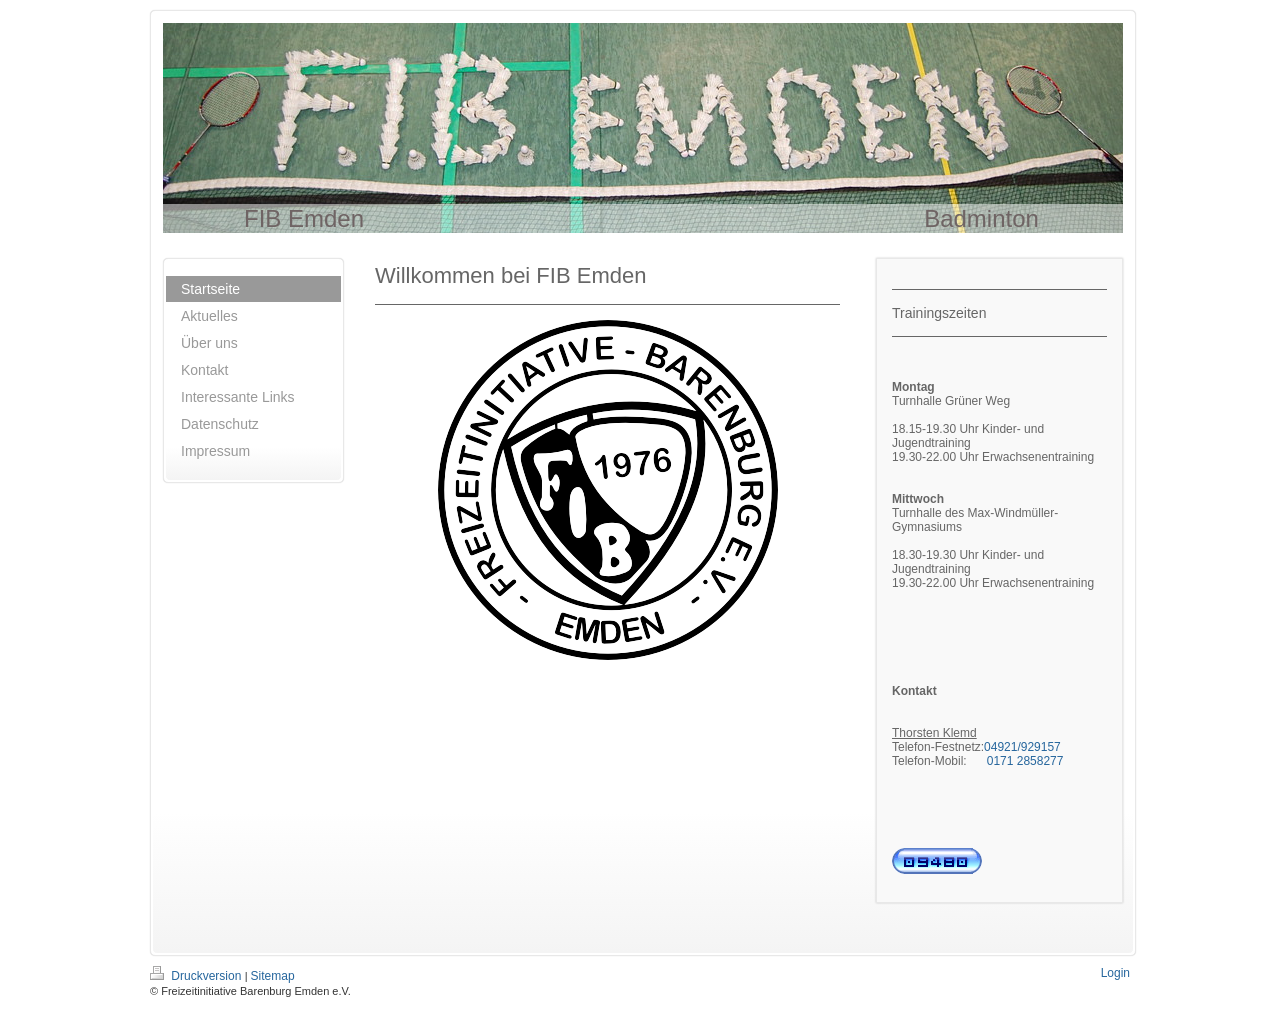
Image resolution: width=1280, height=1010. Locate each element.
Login (1115, 973)
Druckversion (197, 976)
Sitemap (273, 976)
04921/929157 (1022, 747)
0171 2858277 (1025, 761)
